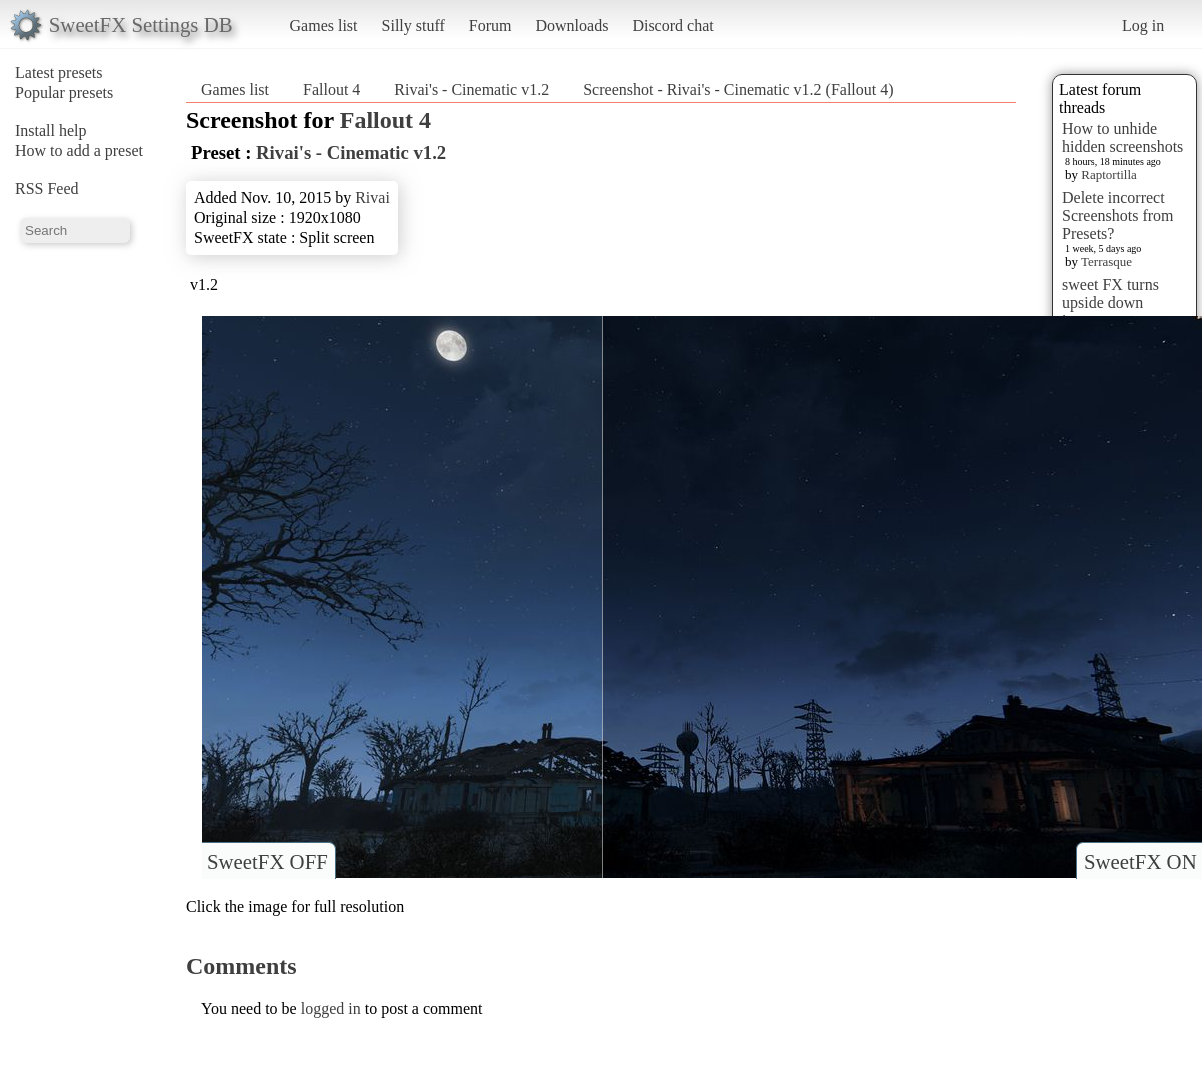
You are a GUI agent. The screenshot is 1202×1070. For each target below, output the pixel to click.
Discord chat (672, 25)
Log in (1143, 25)
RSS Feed (47, 188)
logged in (331, 1008)
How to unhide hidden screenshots (1122, 137)
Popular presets (64, 92)
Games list (324, 25)
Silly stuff (413, 25)
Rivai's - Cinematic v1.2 (471, 89)
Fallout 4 (331, 89)
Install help (51, 130)
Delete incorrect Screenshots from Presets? (1118, 215)
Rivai (372, 197)
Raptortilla (1109, 174)
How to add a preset (79, 150)
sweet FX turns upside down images (1110, 302)
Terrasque (1106, 261)
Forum (490, 25)
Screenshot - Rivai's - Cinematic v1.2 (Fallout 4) (738, 89)
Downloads (571, 25)
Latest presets (59, 72)
